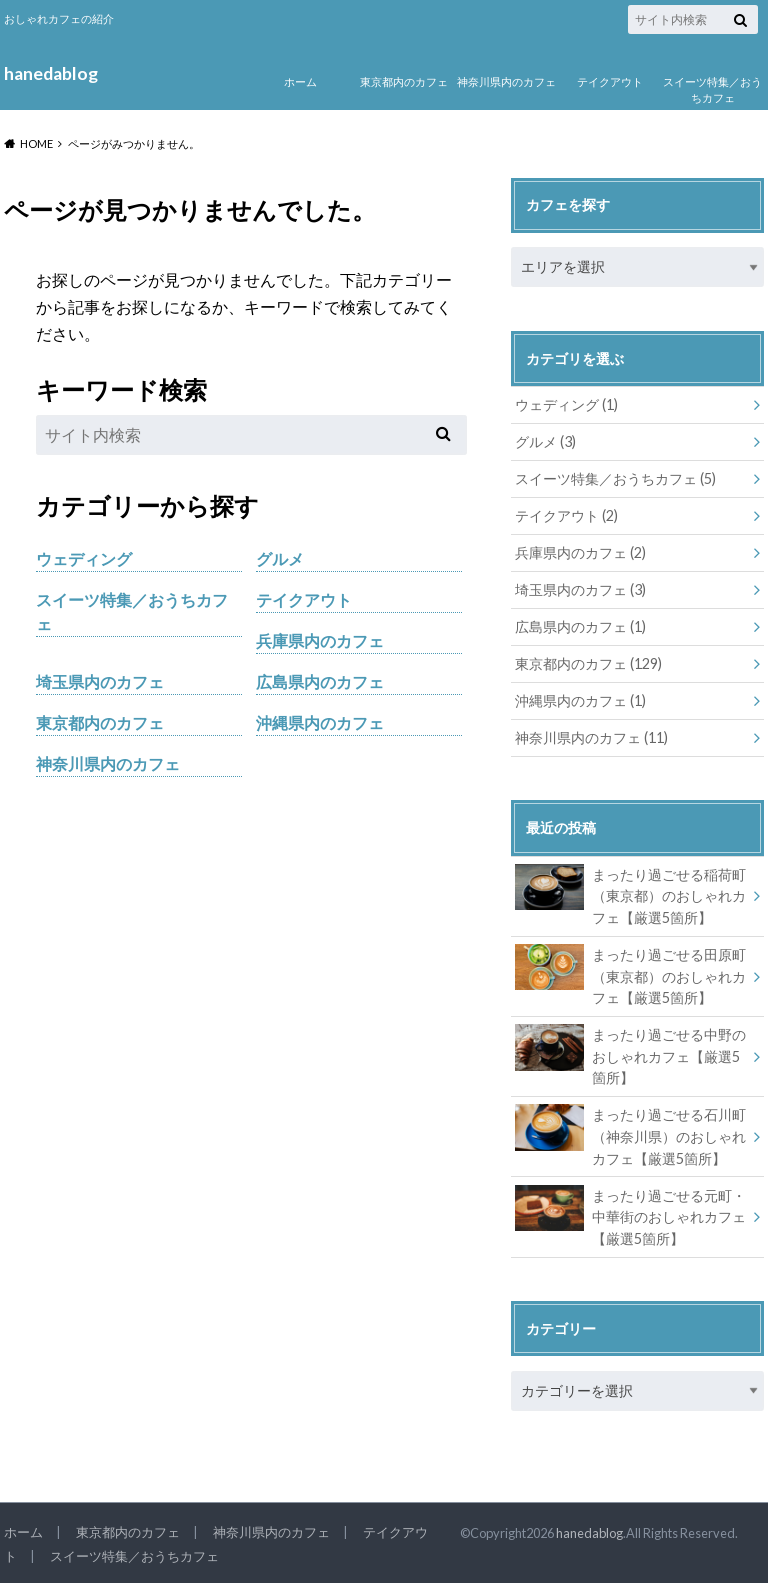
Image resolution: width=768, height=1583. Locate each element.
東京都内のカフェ (404, 81)
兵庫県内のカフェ (320, 640)
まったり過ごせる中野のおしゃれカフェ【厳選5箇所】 (630, 1055)
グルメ (280, 558)
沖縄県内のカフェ (320, 722)
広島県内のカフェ (320, 681)
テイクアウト (610, 81)
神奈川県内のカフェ (506, 81)
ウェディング (84, 558)
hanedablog (51, 73)
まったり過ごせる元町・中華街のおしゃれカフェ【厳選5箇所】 (630, 1216)
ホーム (300, 81)
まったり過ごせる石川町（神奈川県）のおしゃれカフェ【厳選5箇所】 (630, 1135)
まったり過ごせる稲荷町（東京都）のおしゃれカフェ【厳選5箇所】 (630, 895)
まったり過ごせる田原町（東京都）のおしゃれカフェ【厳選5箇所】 (630, 975)
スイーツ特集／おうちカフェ (712, 90)
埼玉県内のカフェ (100, 681)
